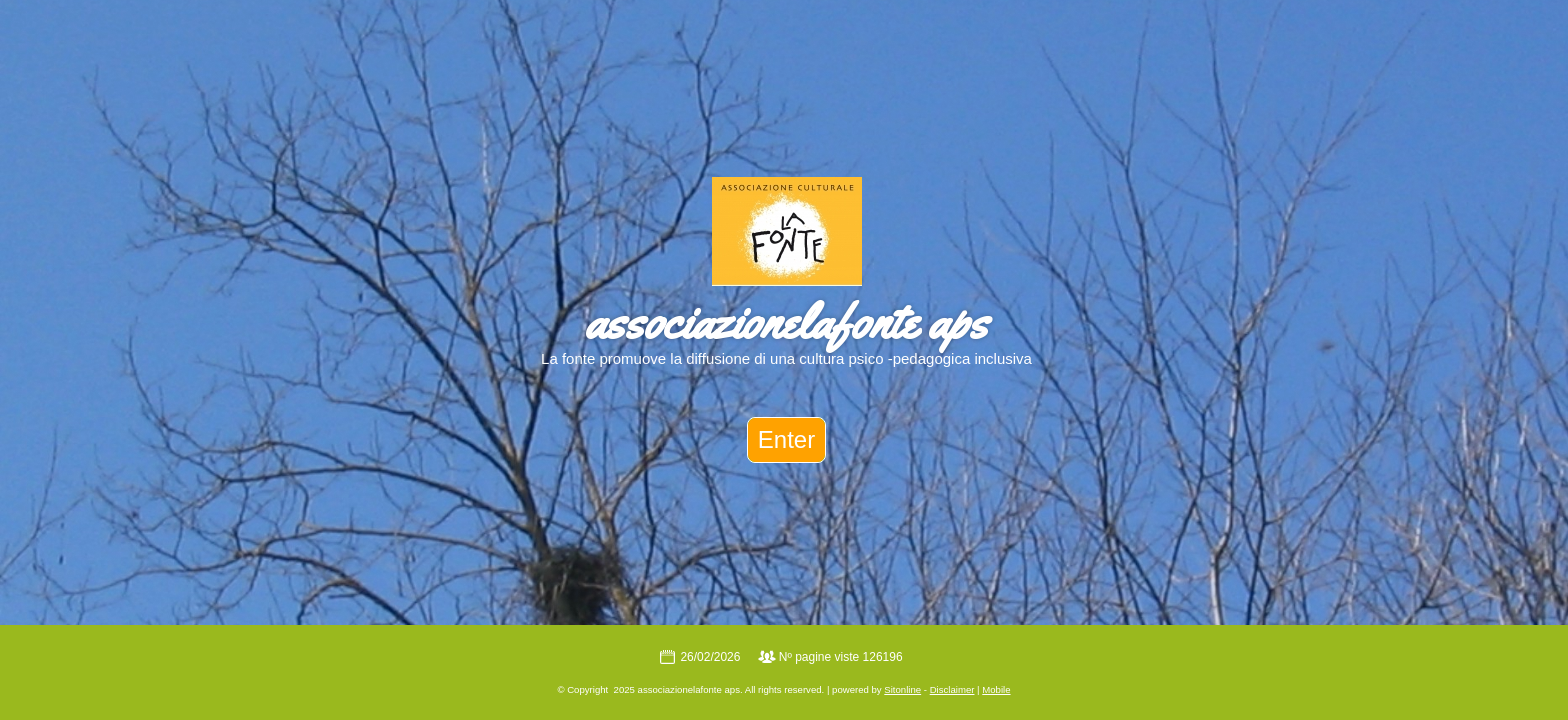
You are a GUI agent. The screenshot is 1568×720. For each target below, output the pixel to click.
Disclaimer (952, 689)
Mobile (996, 689)
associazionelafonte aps (786, 321)
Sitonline (902, 689)
